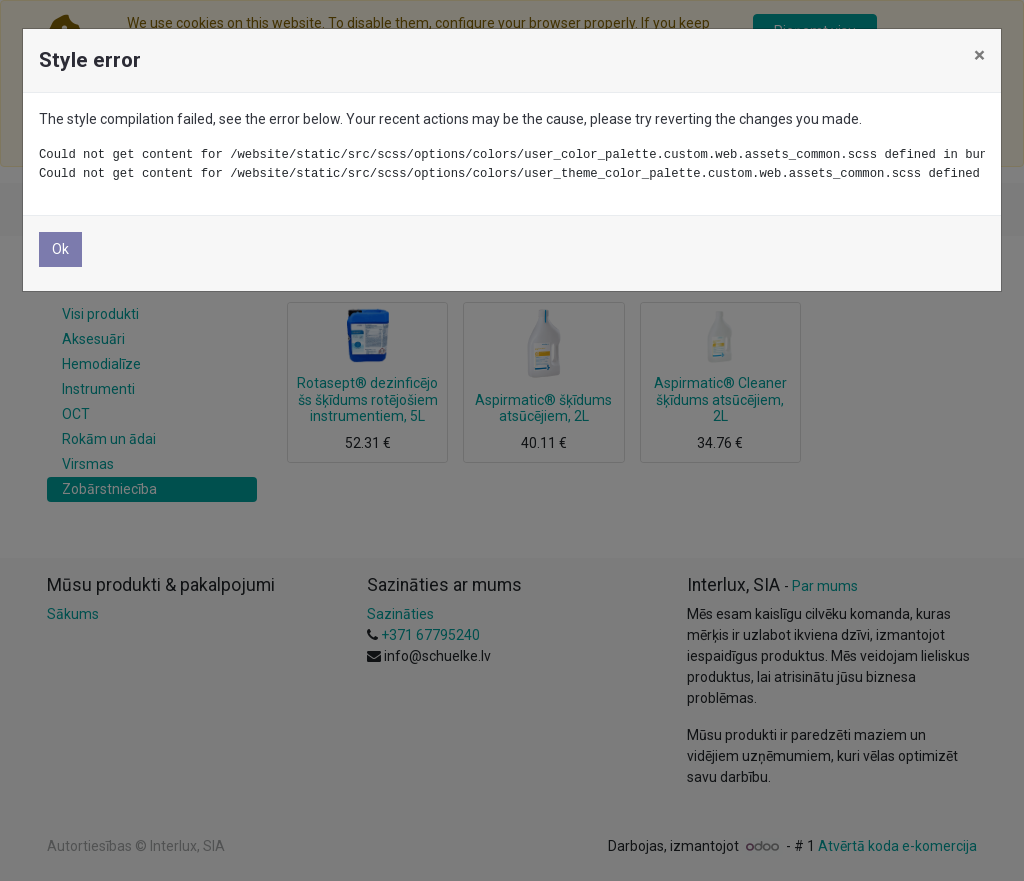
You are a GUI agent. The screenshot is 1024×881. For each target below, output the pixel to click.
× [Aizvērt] (979, 55)
